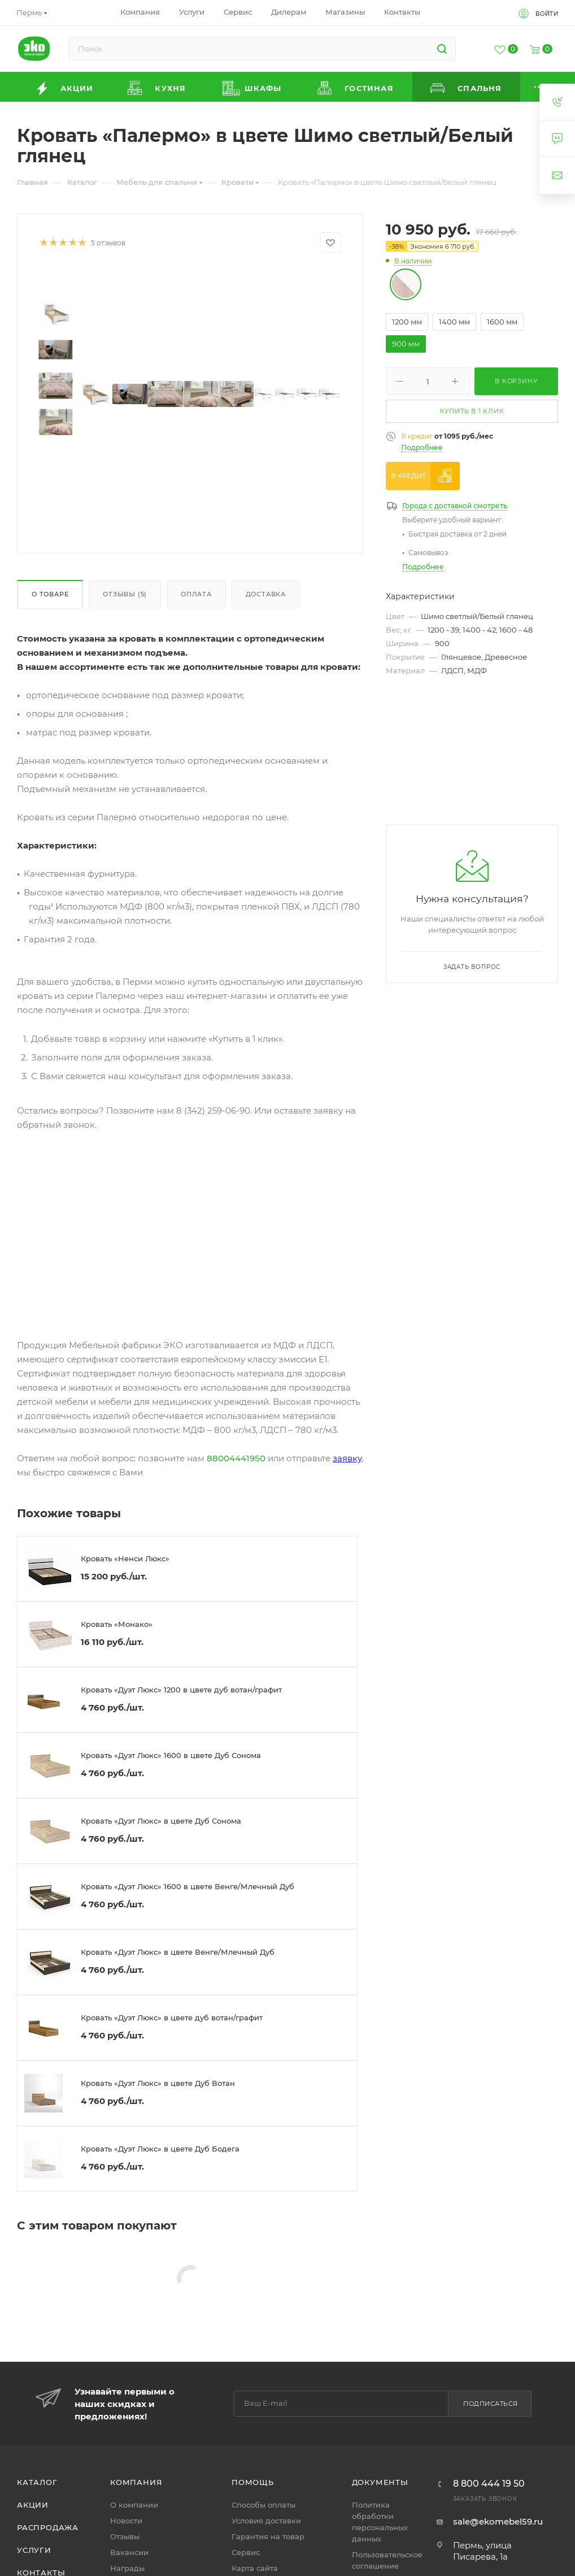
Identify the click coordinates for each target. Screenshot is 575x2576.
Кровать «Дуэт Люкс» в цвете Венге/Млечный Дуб (178, 1951)
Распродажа (48, 2527)
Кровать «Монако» (117, 1624)
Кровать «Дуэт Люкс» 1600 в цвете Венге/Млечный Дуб (187, 1886)
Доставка (266, 594)
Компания (136, 2482)
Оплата (196, 594)
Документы (380, 2482)
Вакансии (129, 2552)
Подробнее (422, 447)
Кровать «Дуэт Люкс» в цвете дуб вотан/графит (172, 2017)
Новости (126, 2520)
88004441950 (236, 1458)
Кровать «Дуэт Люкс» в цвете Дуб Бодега (160, 2148)
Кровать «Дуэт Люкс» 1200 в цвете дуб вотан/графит (181, 1689)
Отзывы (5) (125, 594)
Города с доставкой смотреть (454, 505)
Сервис (246, 2552)
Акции (33, 2504)
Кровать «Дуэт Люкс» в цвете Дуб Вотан (158, 2083)
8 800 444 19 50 (489, 2483)
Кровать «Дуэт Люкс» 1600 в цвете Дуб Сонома (171, 1755)
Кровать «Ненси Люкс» (125, 1558)
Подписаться (490, 2404)
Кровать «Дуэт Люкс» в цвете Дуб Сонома (161, 1820)
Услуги (34, 2550)
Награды (127, 2568)
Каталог (37, 2482)
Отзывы (125, 2536)
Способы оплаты (263, 2504)
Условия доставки (266, 2520)
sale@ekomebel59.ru (498, 2521)
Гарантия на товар (268, 2536)
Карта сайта (255, 2568)
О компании (134, 2504)
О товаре (50, 594)
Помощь (253, 2482)
